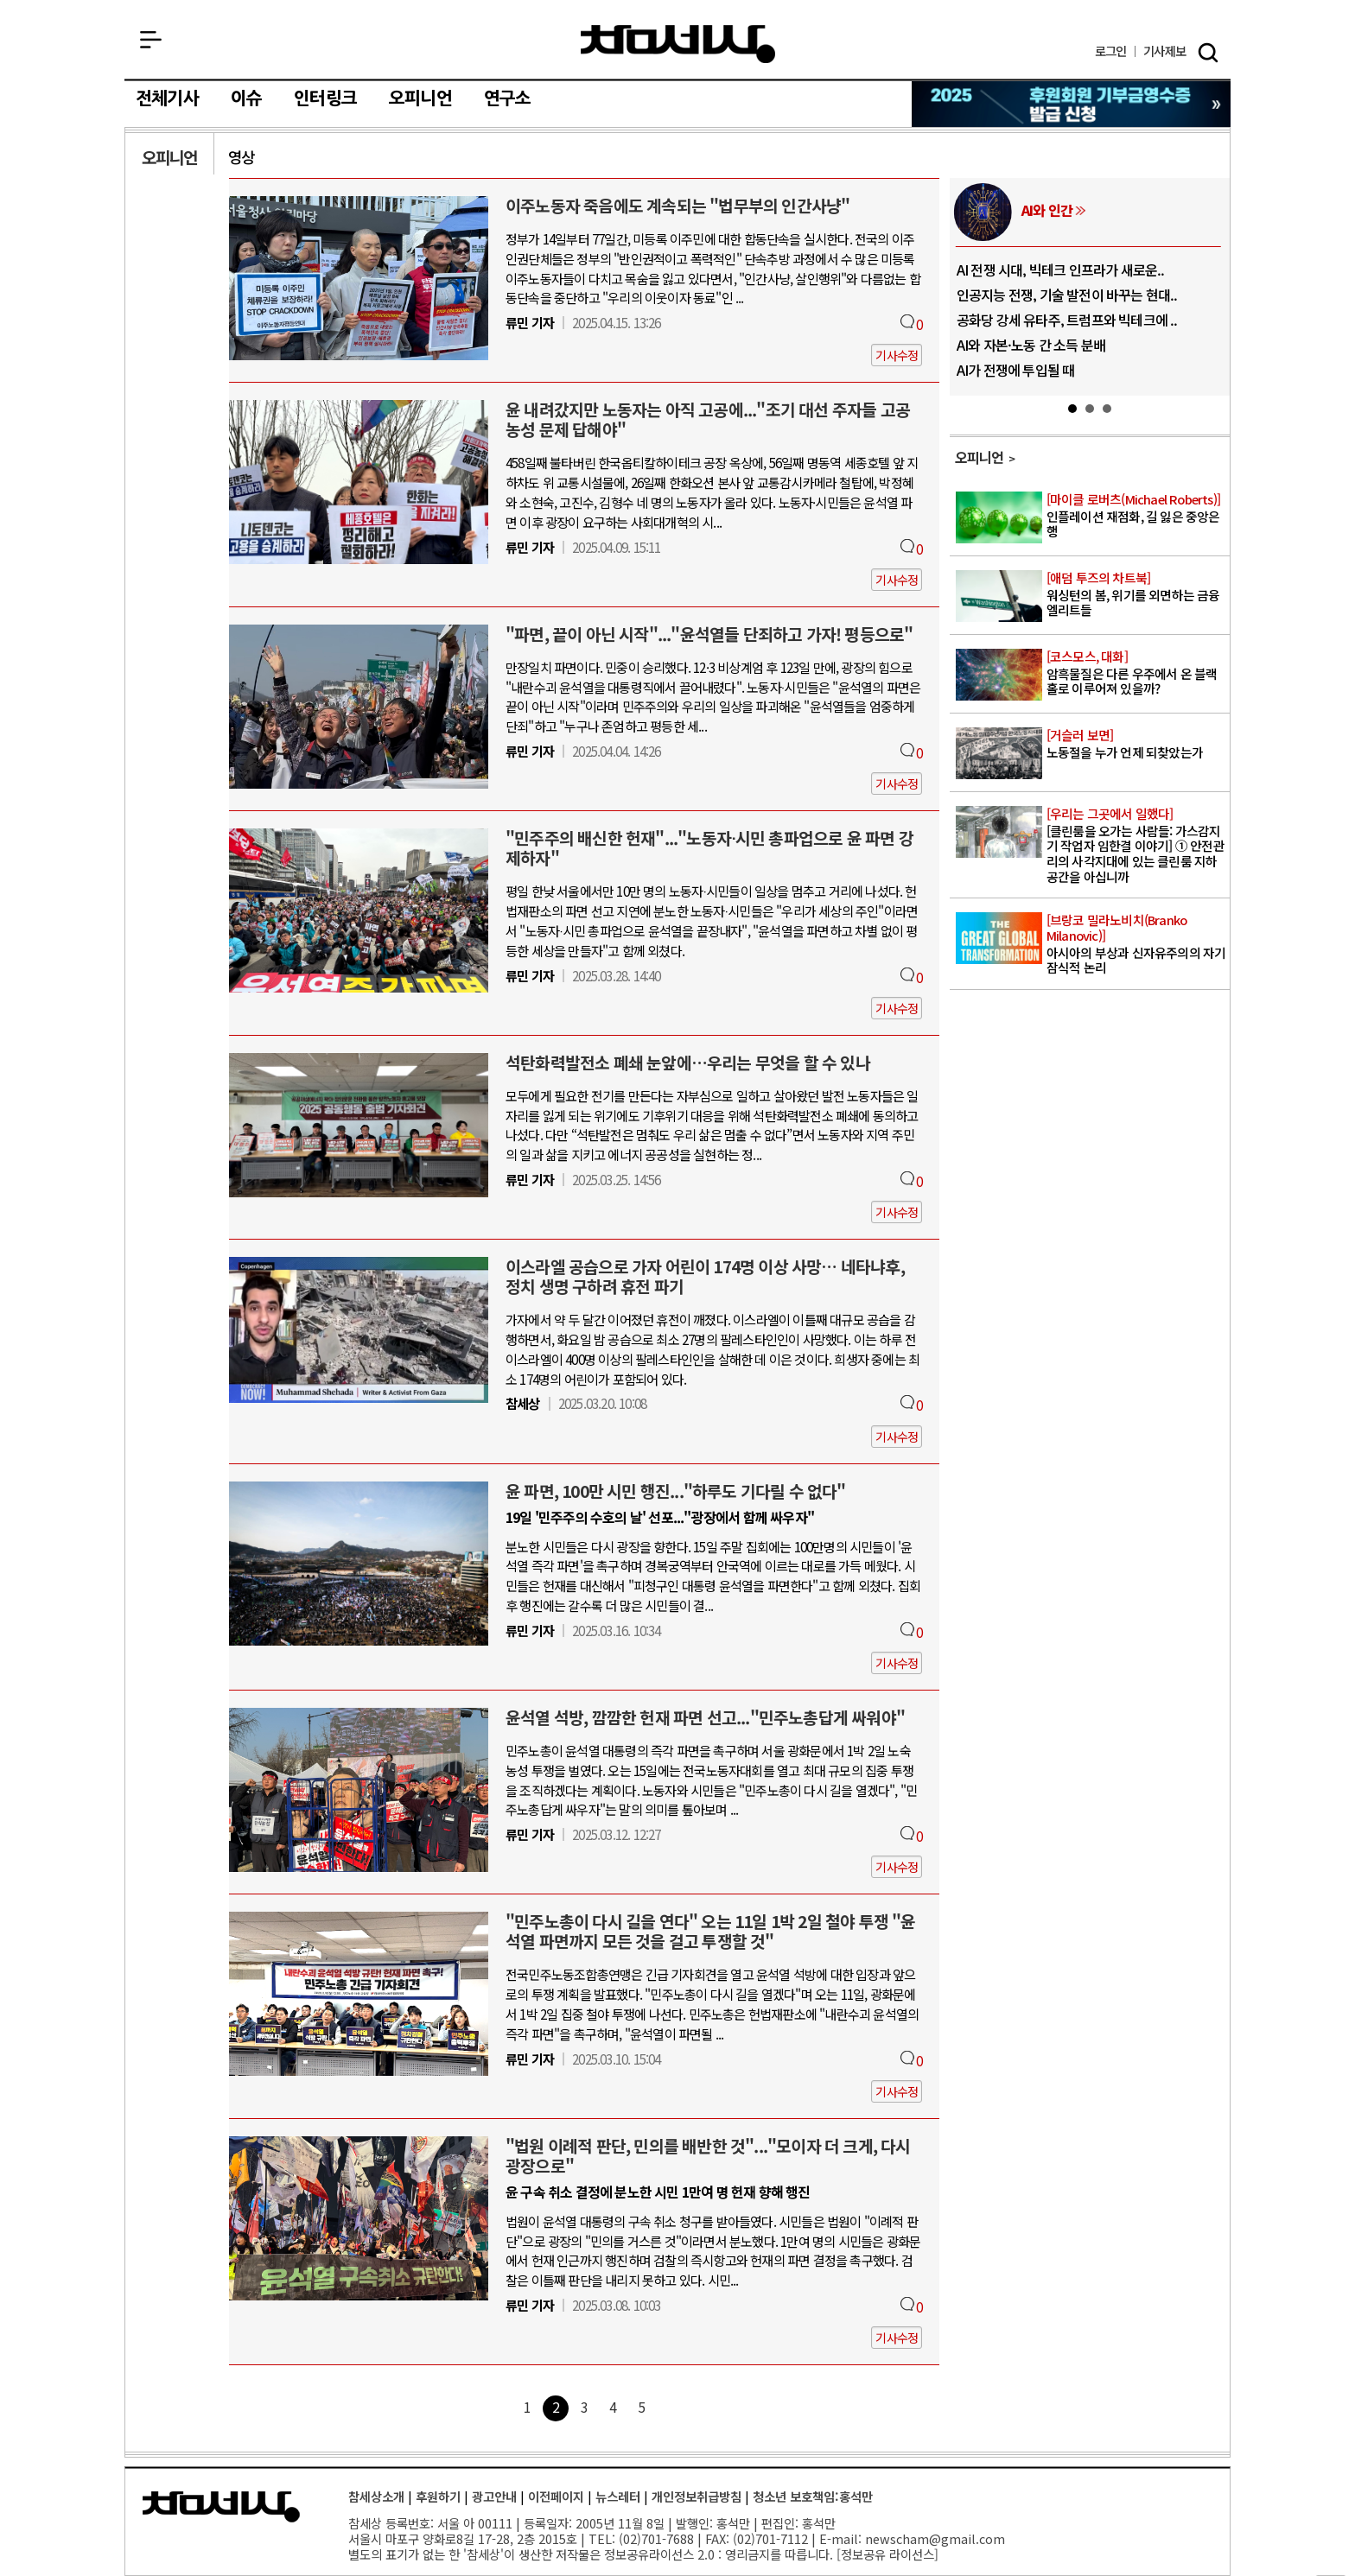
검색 (1208, 53)
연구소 (507, 98)
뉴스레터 (617, 2496)
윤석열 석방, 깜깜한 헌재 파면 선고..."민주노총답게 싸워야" (705, 1717)
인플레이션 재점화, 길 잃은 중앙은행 (1136, 516)
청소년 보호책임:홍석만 (813, 2496)
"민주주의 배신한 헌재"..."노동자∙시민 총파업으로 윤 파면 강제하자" (709, 848)
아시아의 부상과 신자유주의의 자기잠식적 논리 (1136, 944)
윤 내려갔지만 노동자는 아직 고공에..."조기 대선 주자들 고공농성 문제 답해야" (708, 419)
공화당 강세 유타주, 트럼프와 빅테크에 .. (1067, 319)
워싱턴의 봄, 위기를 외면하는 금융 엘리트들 (1136, 594)
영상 (241, 157)
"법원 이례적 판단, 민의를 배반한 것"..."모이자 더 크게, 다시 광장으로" (708, 2156)
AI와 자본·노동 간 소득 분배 (1031, 344)
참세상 (678, 44)
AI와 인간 (1046, 210)
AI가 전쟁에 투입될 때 (1016, 369)
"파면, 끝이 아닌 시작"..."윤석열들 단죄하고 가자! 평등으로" (709, 634)
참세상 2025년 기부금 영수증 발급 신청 (1072, 104)
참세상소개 (376, 2496)
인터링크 (325, 98)
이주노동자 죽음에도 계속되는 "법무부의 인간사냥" (677, 206)
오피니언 (420, 98)
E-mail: (840, 2538)
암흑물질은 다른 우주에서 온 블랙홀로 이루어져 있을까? (1136, 673)
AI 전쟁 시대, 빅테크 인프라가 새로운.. (1061, 269)
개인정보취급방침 (696, 2496)
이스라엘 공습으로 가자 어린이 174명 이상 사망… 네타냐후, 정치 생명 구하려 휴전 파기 (705, 1276)
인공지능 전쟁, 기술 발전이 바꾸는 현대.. (1067, 294)
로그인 (1111, 51)
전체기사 (167, 98)
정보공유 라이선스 (887, 2554)
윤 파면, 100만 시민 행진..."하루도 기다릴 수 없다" (676, 1491)
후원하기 (438, 2496)
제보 (1164, 51)
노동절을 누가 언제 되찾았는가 (1136, 744)
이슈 (246, 98)
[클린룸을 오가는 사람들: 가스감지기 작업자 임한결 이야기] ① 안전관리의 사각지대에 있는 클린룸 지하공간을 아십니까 (1136, 845)
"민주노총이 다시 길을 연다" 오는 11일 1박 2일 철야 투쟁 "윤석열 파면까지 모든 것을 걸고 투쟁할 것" (711, 1931)
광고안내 (494, 2496)
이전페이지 (556, 2496)
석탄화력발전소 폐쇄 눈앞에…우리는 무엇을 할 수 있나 (688, 1062)
